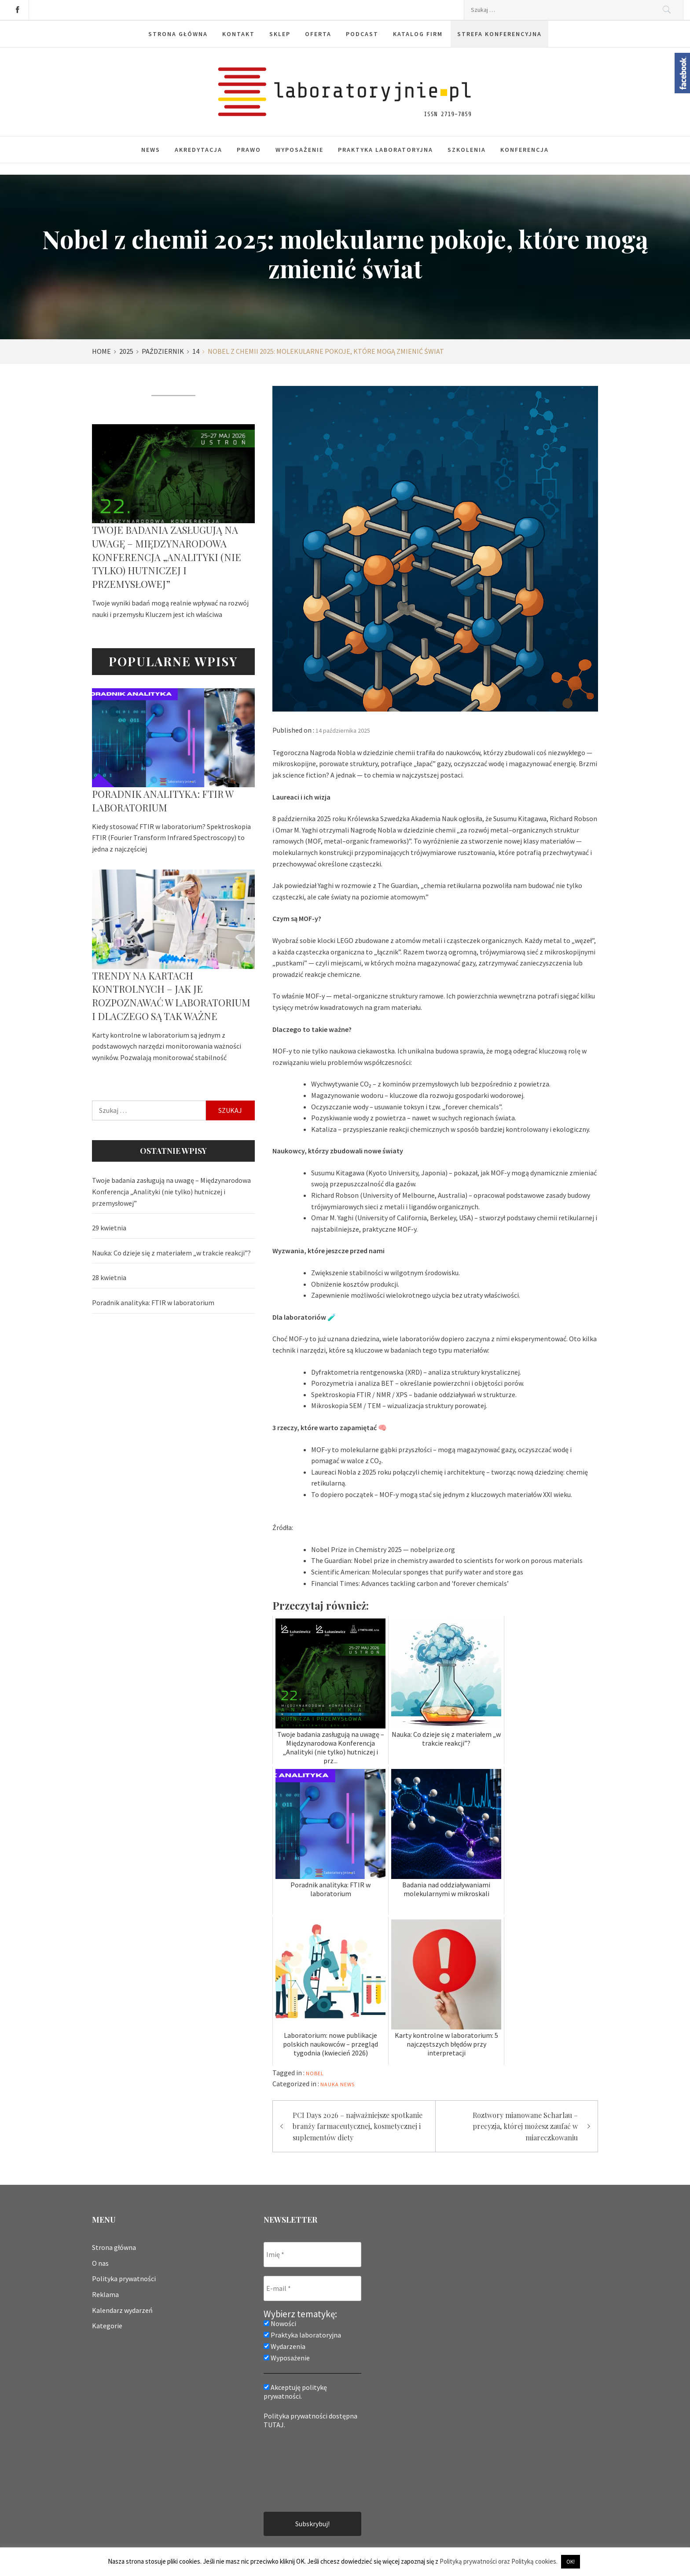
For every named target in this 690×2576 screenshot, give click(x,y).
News (150, 150)
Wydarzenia (284, 2346)
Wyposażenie (299, 150)
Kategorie (107, 2325)
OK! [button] (570, 2561)
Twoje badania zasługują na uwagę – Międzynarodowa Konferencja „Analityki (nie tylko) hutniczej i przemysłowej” (166, 557)
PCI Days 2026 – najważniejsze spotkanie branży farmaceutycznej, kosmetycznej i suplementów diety (357, 2126)
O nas (100, 2263)
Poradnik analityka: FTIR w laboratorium (162, 800)
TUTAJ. (274, 2424)
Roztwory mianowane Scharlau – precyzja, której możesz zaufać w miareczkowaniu (525, 2126)
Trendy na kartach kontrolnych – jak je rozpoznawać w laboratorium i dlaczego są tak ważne (171, 996)
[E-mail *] (312, 2288)
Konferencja (524, 150)
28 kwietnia (109, 1277)
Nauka (329, 2084)
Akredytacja (198, 150)
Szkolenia (467, 150)
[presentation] (300, 2469)
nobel (315, 2073)
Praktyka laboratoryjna (385, 150)
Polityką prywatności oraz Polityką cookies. (499, 2561)
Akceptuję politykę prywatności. (295, 2391)
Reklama (105, 2294)
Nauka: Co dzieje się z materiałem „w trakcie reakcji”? (171, 1252)
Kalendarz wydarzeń (122, 2309)
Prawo (249, 150)
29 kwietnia (109, 1227)
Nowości (280, 2323)
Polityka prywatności (124, 2278)
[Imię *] (312, 2254)
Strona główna (114, 2247)
